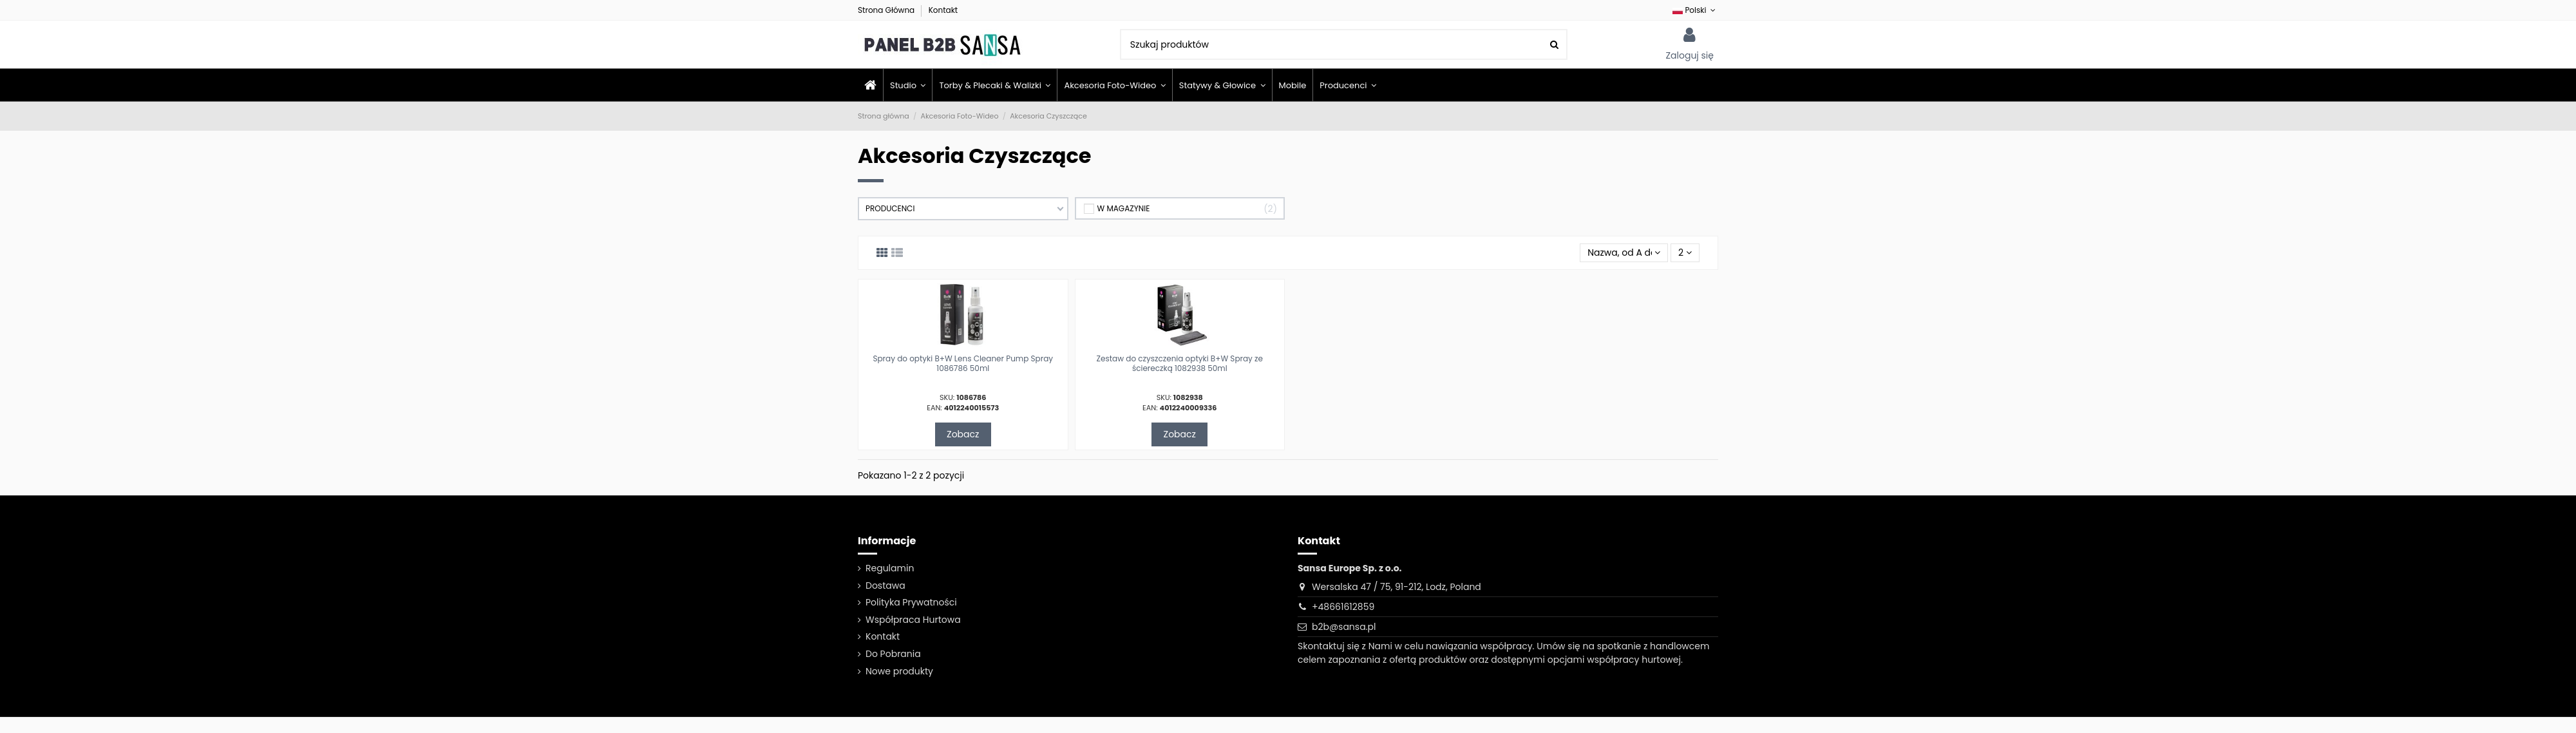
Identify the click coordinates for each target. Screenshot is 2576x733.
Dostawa (885, 585)
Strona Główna (887, 10)
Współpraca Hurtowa (913, 619)
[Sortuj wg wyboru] (1624, 252)
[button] (1347, 85)
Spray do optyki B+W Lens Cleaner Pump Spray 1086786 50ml (963, 363)
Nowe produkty (899, 671)
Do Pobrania (893, 653)
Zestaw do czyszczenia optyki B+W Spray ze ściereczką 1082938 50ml (1180, 363)
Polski (1695, 10)
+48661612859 (1343, 606)
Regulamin (890, 568)
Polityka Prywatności (911, 602)
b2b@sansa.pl (1344, 626)
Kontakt (943, 10)
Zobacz (963, 434)
